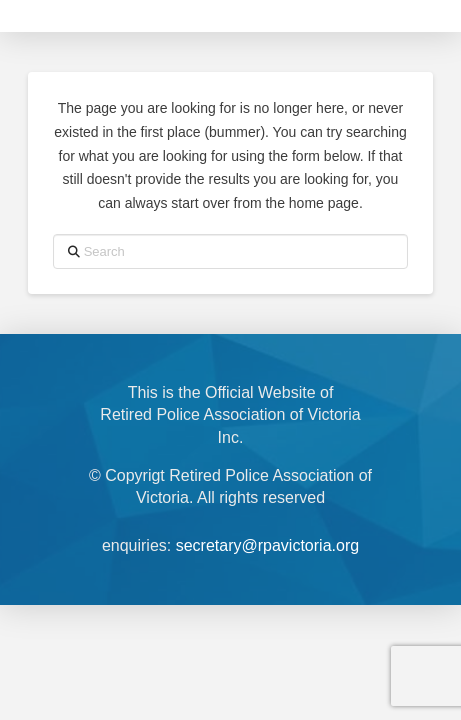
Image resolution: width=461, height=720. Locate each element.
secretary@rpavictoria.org (267, 545)
